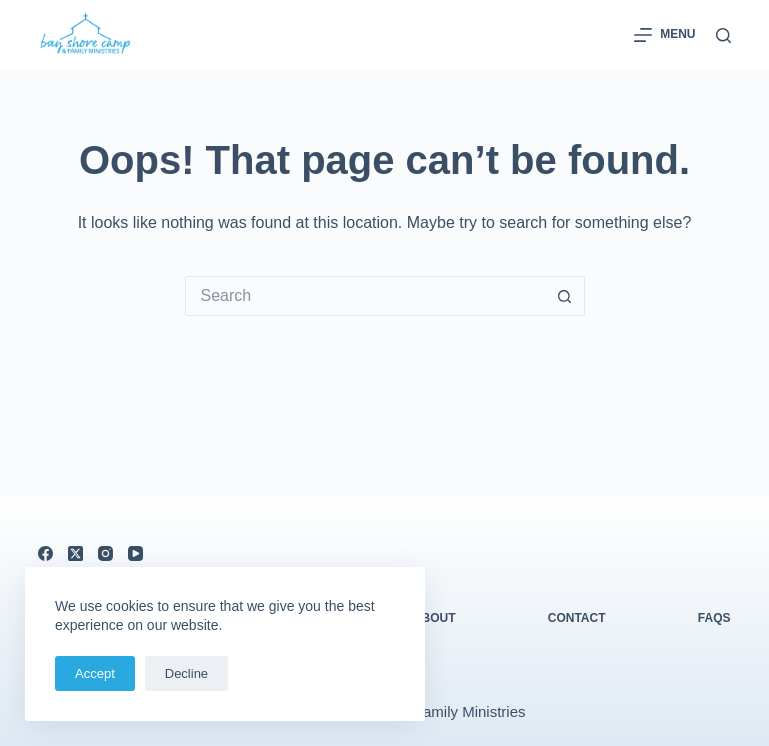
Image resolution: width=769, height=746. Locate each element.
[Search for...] (365, 296)
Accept (95, 673)
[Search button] (565, 296)
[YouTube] (135, 553)
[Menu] (664, 35)
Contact (577, 618)
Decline (186, 673)
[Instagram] (105, 553)
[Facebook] (45, 553)
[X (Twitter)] (75, 553)
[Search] (723, 35)
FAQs (714, 618)
